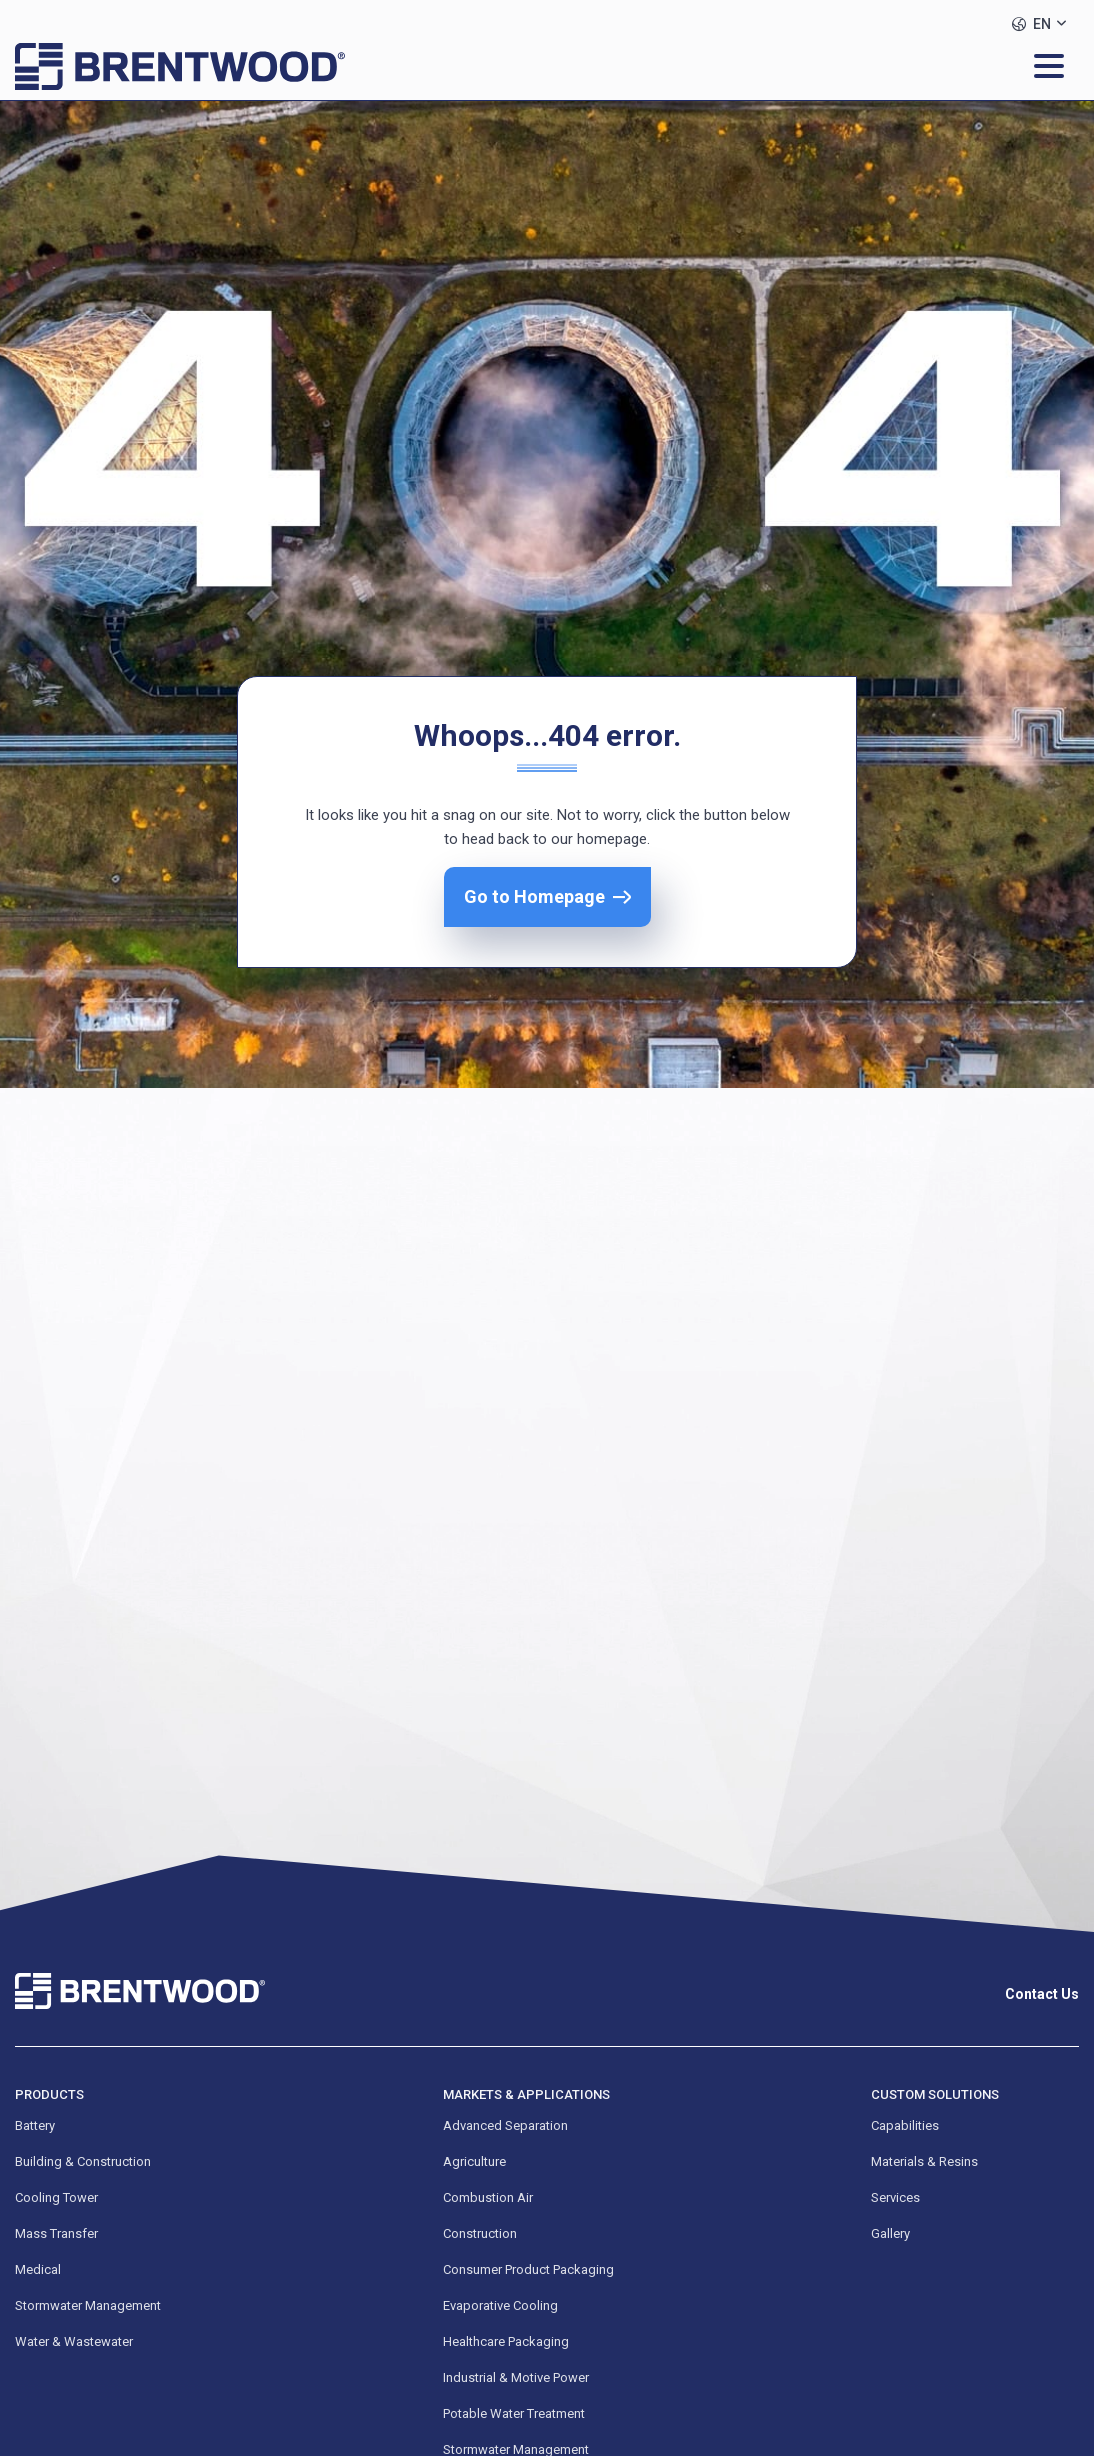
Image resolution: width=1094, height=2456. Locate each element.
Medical (38, 2269)
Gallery (890, 2233)
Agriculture (474, 2161)
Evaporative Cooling (500, 2305)
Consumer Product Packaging (528, 2269)
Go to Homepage (534, 896)
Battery (35, 2125)
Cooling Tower (56, 2197)
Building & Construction (83, 2161)
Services (895, 2197)
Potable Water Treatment (514, 2413)
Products (49, 2094)
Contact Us (1042, 1994)
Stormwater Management (88, 2305)
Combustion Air (488, 2197)
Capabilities (905, 2125)
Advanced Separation (505, 2125)
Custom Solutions (935, 2094)
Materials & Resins (924, 2161)
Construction (480, 2233)
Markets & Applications (526, 2094)
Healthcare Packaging (506, 2341)
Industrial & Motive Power (516, 2377)
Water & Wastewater (74, 2341)
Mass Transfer (56, 2233)
